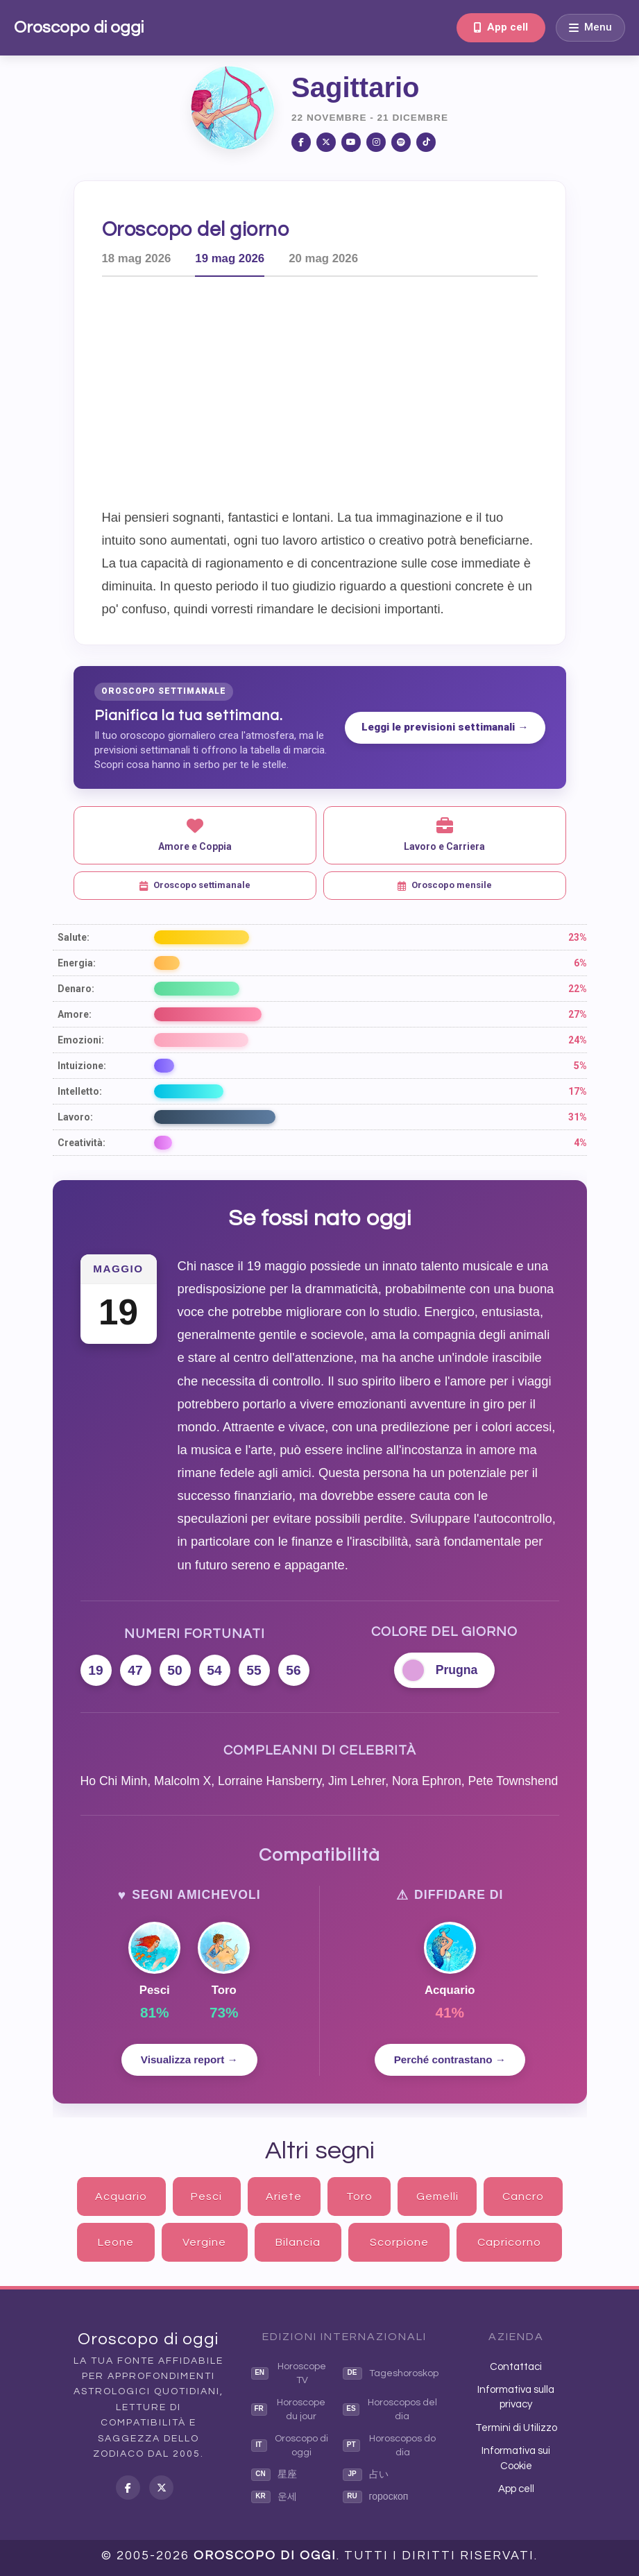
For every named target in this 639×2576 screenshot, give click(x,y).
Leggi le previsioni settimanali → (444, 727)
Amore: (75, 1014)
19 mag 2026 (229, 258)
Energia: (77, 963)
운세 (274, 2497)
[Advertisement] (341, 391)
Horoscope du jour (288, 2409)
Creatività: (81, 1142)
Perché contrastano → (450, 2059)
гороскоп (376, 2497)
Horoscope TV (289, 2373)
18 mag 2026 (136, 258)
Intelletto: (80, 1091)
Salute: (74, 937)
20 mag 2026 (323, 258)
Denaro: (76, 988)
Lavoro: (75, 1117)
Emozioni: (81, 1040)
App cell (501, 27)
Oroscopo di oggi (79, 27)
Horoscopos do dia (389, 2445)
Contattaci (516, 2367)
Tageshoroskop (390, 2373)
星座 (274, 2474)
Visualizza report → (189, 2059)
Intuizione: (82, 1065)
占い (366, 2474)
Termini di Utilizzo (516, 2428)
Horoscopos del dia (390, 2409)
